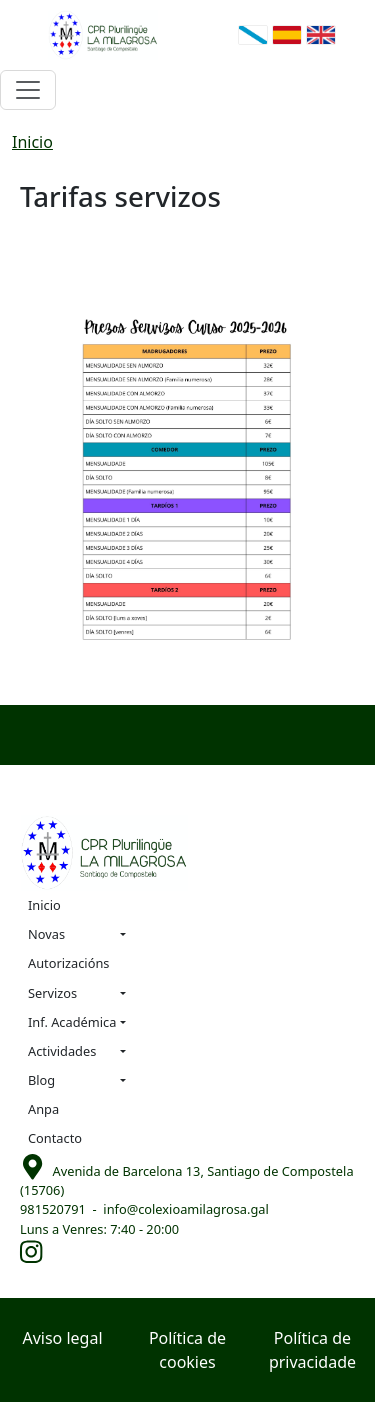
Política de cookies (187, 1350)
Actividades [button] (62, 1051)
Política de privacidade (312, 1350)
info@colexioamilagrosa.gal (185, 1209)
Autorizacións (68, 963)
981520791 (53, 1209)
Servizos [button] (52, 993)
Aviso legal (62, 1338)
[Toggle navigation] (28, 90)
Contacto (55, 1138)
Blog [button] (41, 1080)
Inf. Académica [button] (72, 1022)
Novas (46, 934)
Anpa (43, 1109)
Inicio (32, 142)
